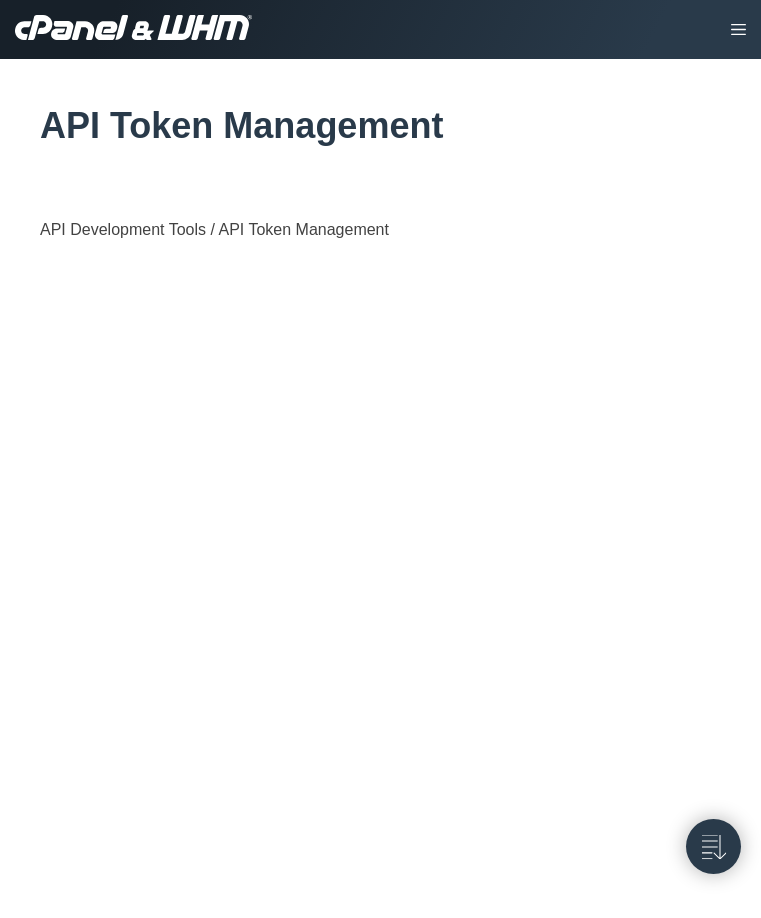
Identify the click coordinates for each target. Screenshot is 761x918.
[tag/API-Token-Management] (29, 126)
